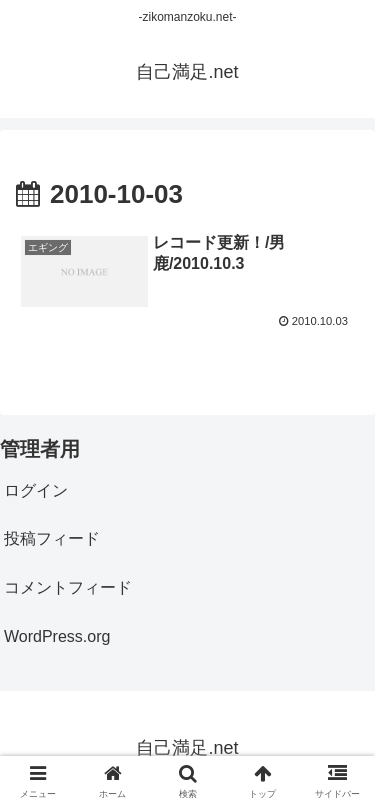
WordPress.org (57, 636)
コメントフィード (68, 587)
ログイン (36, 490)
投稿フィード (52, 538)
